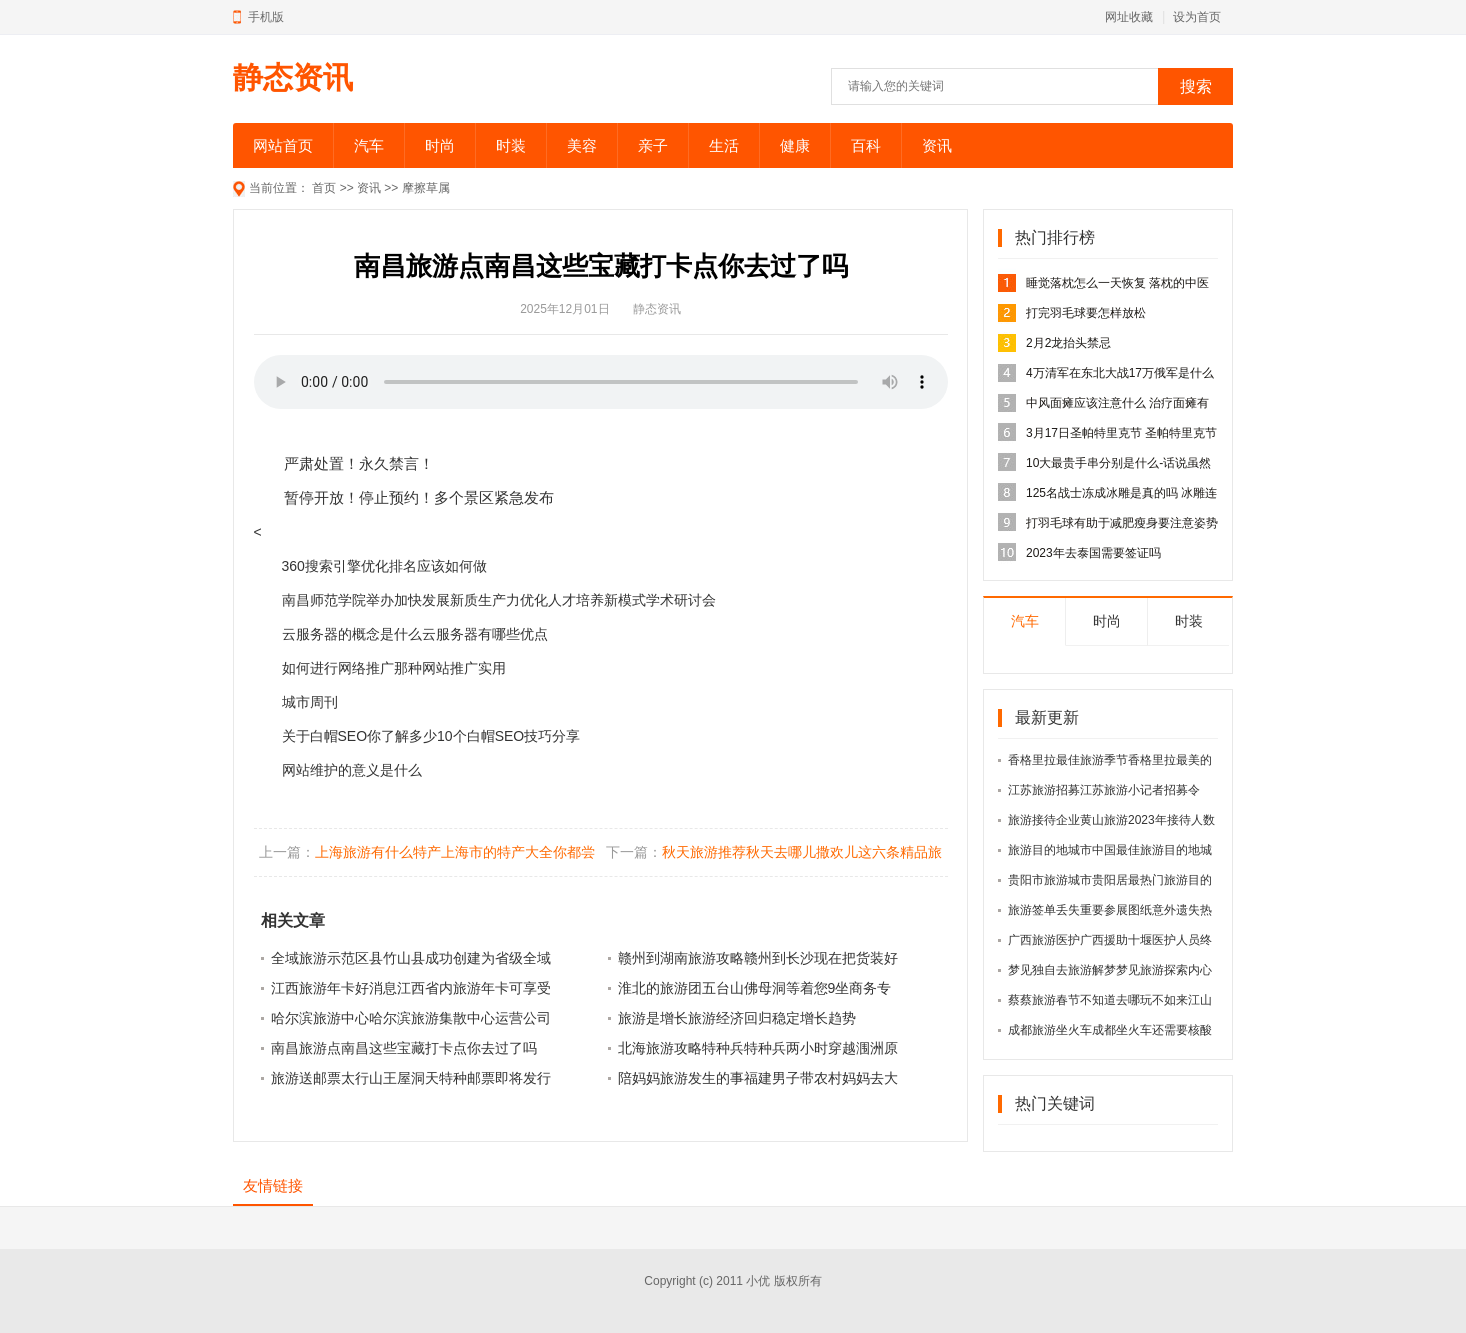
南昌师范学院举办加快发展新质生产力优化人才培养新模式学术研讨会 (499, 600)
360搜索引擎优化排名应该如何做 (384, 566)
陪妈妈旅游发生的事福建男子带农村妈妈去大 (758, 1078)
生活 (724, 145)
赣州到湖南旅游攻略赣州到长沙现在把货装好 (758, 958)
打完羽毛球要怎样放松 (1086, 313)
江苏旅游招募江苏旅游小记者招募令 (1104, 790)
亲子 (653, 145)
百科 (866, 145)
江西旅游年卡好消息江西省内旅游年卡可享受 (411, 988)
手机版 (266, 17)
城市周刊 (310, 702)
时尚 (440, 145)
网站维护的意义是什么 (352, 770)
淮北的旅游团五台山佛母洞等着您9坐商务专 (755, 988)
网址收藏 (1129, 17)
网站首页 (283, 145)
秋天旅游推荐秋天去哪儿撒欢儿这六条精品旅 (802, 852)
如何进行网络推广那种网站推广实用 (394, 668)
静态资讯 (293, 77)
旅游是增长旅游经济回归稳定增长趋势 (737, 1018)
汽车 (369, 145)
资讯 (937, 145)
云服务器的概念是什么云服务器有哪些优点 (415, 634)
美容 (582, 145)
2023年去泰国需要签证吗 (1093, 553)
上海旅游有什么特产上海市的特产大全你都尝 (455, 852)
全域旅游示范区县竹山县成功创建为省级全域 (411, 958)
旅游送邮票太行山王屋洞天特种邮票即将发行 (411, 1078)
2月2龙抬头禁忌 (1068, 343)
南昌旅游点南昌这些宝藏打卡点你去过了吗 (404, 1048)
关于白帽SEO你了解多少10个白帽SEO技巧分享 (431, 736)
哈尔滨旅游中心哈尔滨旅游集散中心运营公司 (411, 1018)
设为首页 (1197, 17)
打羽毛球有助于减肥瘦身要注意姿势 (1122, 523)
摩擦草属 (426, 188)
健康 (795, 145)
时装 (511, 145)
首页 (324, 188)
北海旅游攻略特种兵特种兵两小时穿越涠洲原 (758, 1048)
